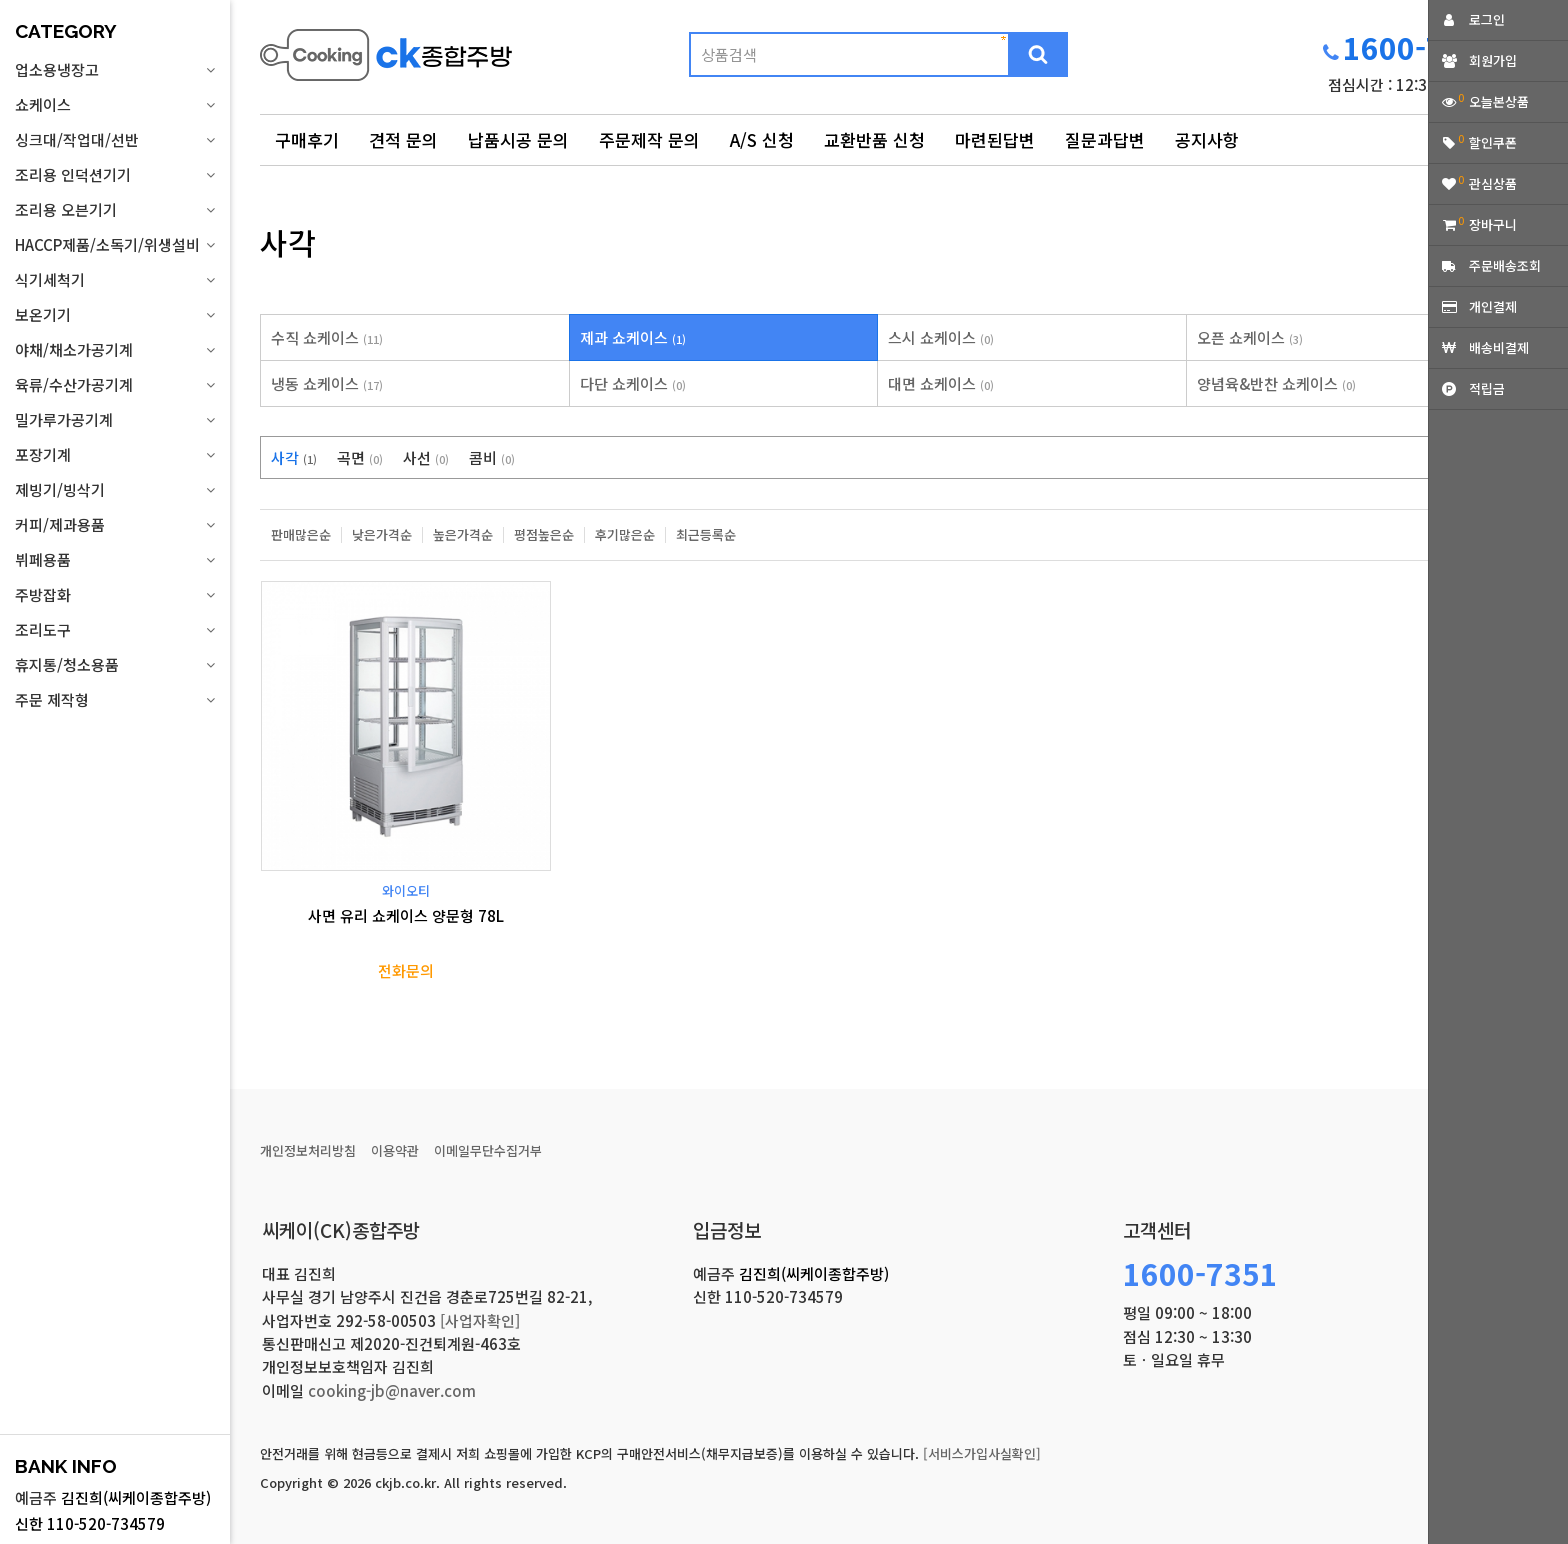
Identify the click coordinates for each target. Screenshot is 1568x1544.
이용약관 (395, 1150)
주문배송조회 (1505, 265)
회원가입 (1493, 60)
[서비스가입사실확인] (982, 1453)
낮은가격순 (382, 535)
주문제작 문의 (649, 139)
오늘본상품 (1499, 101)
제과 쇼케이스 (633, 337)
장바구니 (1493, 224)
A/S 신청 (762, 139)
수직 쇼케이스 (327, 337)
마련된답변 (995, 139)
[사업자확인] (480, 1320)
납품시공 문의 (518, 139)
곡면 (360, 457)
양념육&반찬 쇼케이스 (1276, 383)
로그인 (1487, 19)
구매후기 (307, 139)
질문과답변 (1105, 139)
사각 (294, 457)
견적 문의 (403, 139)
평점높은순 (544, 535)
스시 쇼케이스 (941, 337)
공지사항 (1207, 139)
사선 (426, 457)
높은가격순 (463, 535)
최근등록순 (706, 535)
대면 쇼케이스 (941, 383)
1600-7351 (1420, 47)
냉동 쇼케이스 (327, 383)
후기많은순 (625, 535)
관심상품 (1493, 183)
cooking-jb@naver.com (392, 1390)
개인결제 (1493, 306)
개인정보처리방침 (308, 1150)
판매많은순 (301, 535)
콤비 (492, 457)
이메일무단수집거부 (488, 1150)
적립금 (1487, 388)
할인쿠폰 (1493, 142)
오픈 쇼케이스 (1250, 337)
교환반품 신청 (874, 139)
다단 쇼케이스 (633, 383)
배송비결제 (1499, 347)
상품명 (260, 25)
